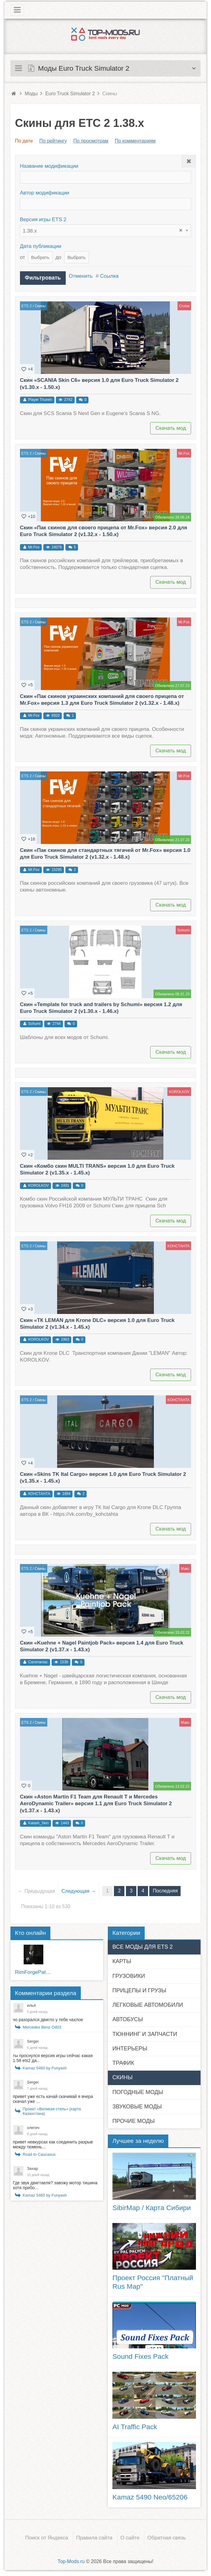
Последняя (163, 1888)
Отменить (79, 276)
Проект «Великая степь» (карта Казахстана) (52, 2108)
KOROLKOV (179, 1089)
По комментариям (135, 140)
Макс (185, 1565)
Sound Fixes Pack (140, 2354)
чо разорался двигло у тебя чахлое (48, 2016)
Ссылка (108, 276)
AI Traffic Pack (134, 2424)
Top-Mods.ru (70, 2558)
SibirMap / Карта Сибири (151, 2205)
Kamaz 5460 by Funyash (45, 2065)
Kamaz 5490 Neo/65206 (149, 2494)
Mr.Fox (184, 450)
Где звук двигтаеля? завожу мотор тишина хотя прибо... (55, 2182)
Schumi (183, 927)
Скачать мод (170, 425)
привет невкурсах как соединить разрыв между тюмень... (53, 2142)
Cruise (184, 303)
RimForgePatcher (33, 1969)
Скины (40, 303)
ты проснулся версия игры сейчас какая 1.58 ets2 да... (53, 2055)
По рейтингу (53, 140)
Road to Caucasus (39, 2151)
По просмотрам (90, 140)
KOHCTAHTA (178, 1243)
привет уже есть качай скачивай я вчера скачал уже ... (53, 2096)
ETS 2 (26, 303)
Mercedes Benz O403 (42, 2024)
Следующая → (77, 1888)
